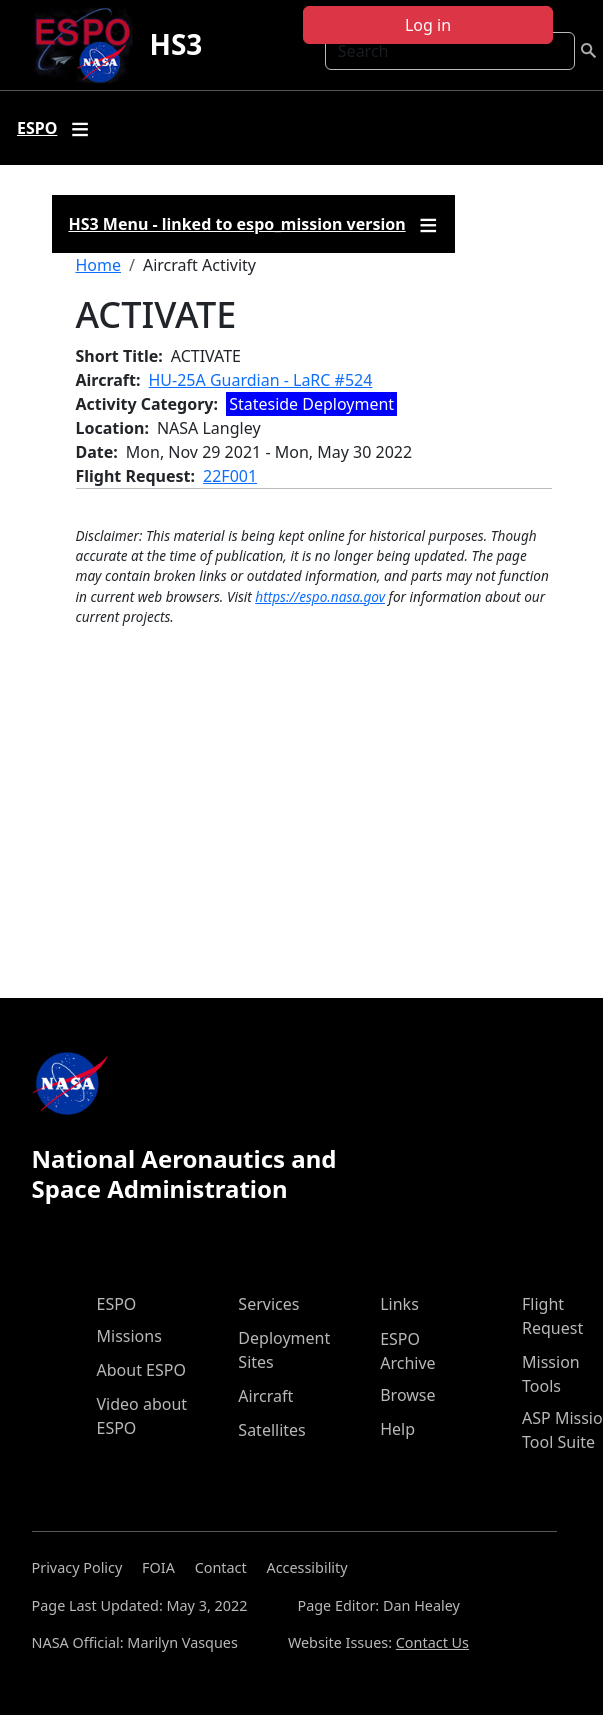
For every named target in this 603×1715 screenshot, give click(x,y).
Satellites (271, 1430)
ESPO (117, 1304)
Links (399, 1304)
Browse (407, 1395)
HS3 (175, 44)
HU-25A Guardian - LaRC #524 (261, 380)
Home (99, 265)
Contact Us (432, 1642)
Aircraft (265, 1396)
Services (268, 1304)
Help (397, 1429)
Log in (428, 25)
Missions (129, 1336)
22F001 (230, 476)
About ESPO (141, 1370)
